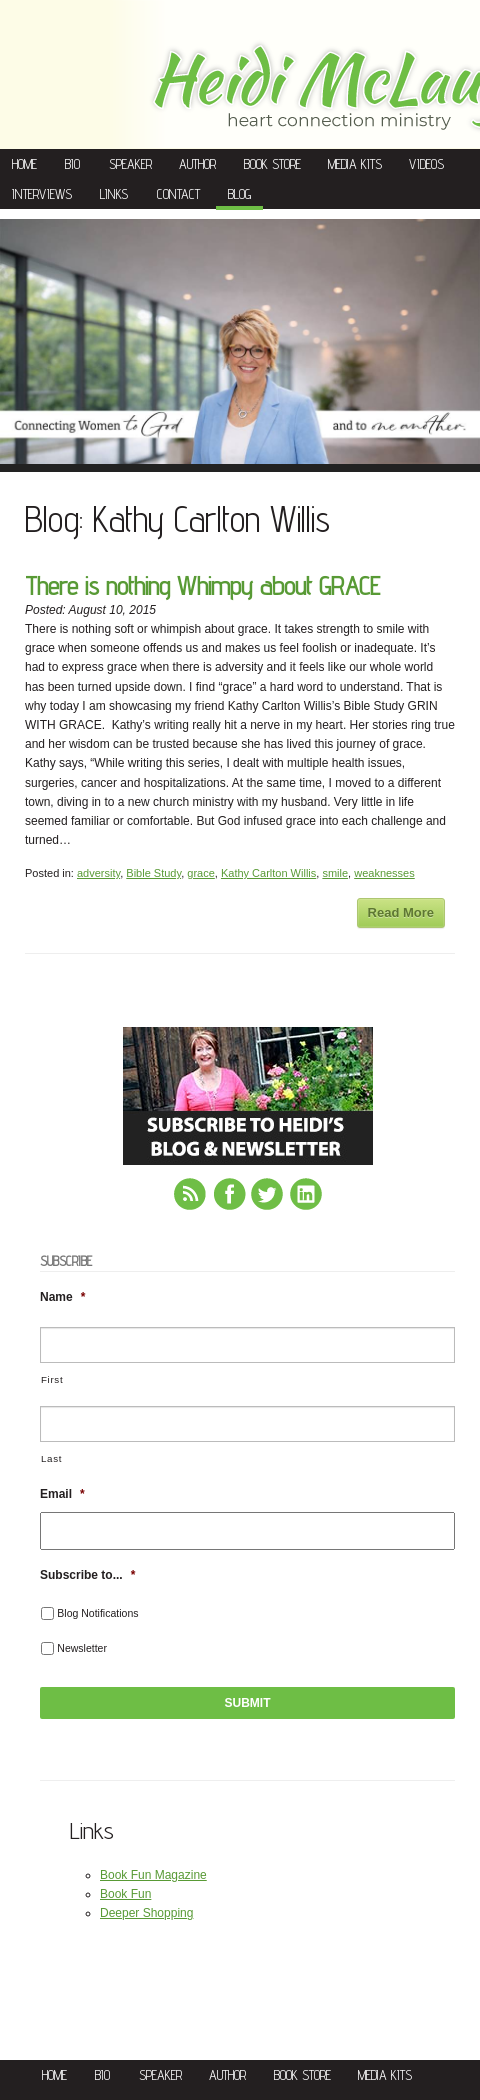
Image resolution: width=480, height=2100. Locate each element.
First (52, 1379)
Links (114, 194)
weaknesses (384, 873)
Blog (239, 194)
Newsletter (82, 1648)
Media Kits (355, 164)
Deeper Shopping (146, 1913)
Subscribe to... (87, 1575)
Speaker (130, 164)
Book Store (272, 164)
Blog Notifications (97, 1613)
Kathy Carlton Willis (268, 873)
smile (335, 873)
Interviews (42, 194)
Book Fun (125, 1894)
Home (24, 164)
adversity (98, 873)
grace (201, 873)
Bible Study (153, 873)
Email (62, 1494)
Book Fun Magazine (153, 1875)
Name (62, 1297)
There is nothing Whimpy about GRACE (202, 585)
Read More (401, 912)
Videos (426, 164)
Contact (178, 194)
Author (197, 164)
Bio (72, 164)
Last (51, 1458)
